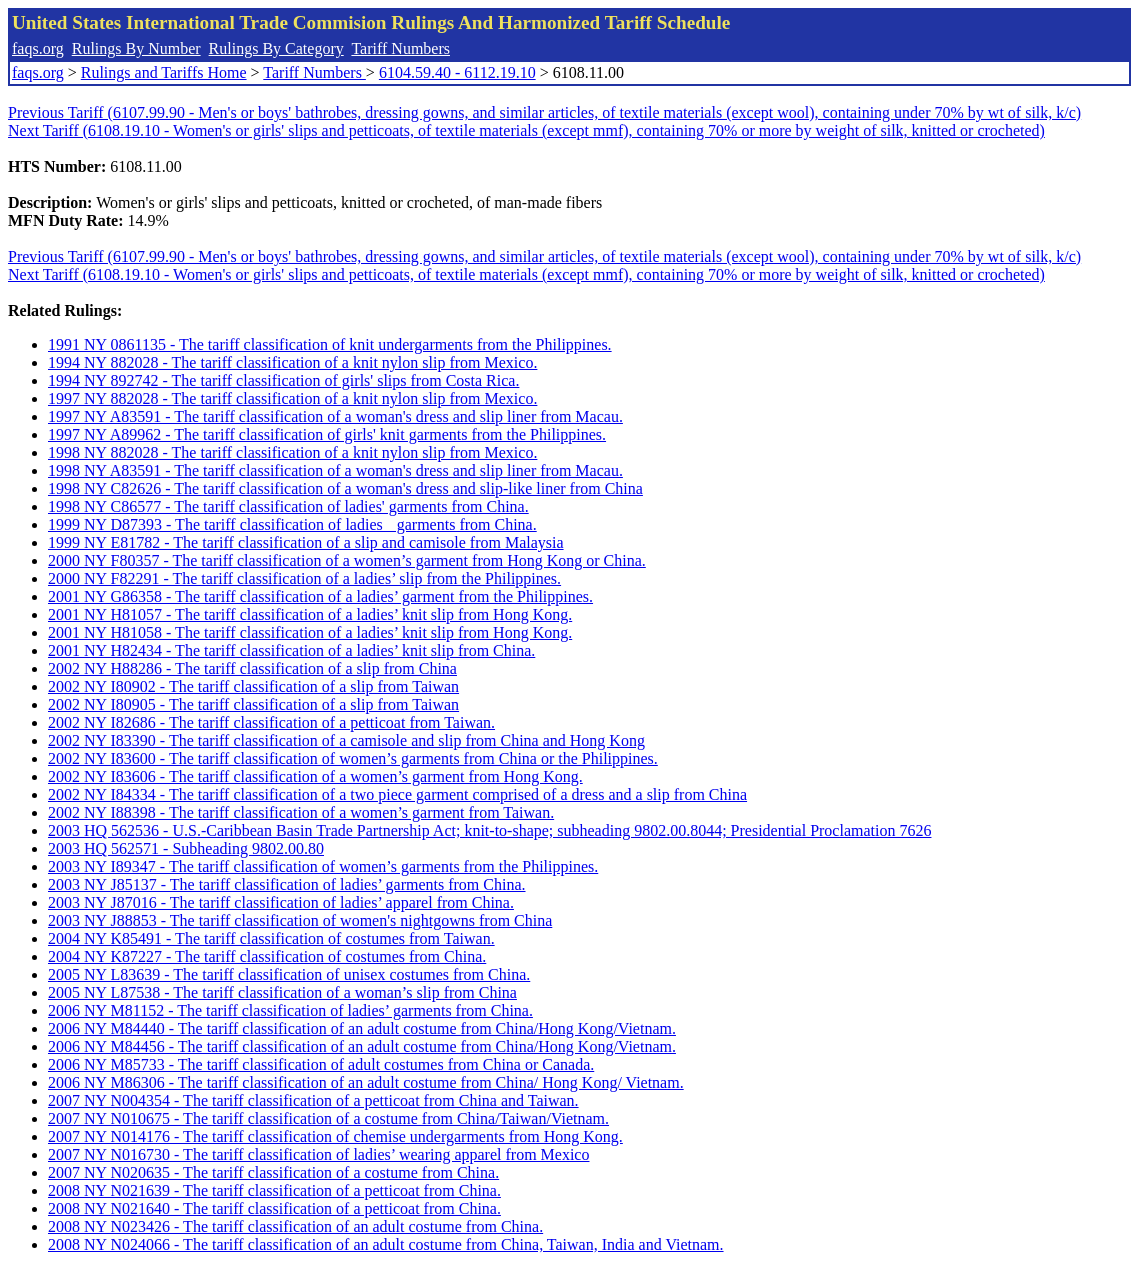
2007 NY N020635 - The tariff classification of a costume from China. (273, 1172)
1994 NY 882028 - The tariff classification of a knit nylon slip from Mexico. (292, 362)
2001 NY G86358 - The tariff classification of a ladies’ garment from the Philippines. (320, 596)
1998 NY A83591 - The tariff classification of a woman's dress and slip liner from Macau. (335, 470)
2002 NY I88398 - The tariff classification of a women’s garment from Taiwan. (301, 812)
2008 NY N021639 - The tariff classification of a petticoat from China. (274, 1190)
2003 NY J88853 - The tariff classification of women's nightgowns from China (300, 920)
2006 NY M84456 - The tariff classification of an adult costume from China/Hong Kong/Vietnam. (362, 1046)
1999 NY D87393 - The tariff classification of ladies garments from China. (292, 524)
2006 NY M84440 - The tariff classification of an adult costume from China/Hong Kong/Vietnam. (362, 1028)
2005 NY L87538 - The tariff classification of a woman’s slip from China (282, 992)
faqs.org (38, 48)
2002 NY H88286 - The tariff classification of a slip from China (252, 668)
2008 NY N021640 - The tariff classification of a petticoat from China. (274, 1208)
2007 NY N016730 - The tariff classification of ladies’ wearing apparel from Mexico (318, 1154)
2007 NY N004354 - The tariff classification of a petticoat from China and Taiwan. (313, 1100)
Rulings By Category (276, 48)
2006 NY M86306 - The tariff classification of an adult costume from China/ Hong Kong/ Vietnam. (366, 1082)
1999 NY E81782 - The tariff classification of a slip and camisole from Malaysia (306, 542)
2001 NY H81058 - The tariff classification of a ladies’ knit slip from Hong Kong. (310, 632)
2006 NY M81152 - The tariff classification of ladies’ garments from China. (290, 1010)
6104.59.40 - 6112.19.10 (457, 72)
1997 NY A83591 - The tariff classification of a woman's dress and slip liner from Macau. (335, 416)
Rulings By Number (136, 48)
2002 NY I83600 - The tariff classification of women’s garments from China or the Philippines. (353, 758)
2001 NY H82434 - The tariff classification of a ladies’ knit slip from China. (291, 650)
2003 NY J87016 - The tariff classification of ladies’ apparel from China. (281, 902)
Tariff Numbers (400, 48)
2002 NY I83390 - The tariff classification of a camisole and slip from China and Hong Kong (346, 740)
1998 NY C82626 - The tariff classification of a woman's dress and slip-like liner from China (345, 488)
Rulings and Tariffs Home (164, 72)
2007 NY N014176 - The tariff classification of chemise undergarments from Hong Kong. (335, 1136)
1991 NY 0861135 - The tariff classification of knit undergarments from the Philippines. (330, 344)
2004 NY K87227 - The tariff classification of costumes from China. (267, 956)
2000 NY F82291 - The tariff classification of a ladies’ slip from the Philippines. (304, 578)
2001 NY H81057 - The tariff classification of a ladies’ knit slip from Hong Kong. (310, 614)
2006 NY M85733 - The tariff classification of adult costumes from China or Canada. (321, 1064)
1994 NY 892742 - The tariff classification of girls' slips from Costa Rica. (283, 380)
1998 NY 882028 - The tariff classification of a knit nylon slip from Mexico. (292, 452)
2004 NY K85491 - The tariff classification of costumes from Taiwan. (271, 938)
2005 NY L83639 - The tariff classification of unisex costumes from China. (289, 974)
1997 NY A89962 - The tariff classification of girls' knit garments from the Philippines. (327, 434)
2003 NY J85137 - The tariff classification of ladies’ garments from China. (287, 884)
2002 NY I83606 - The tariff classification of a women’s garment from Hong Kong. (315, 776)
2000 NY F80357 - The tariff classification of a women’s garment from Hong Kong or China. (347, 560)
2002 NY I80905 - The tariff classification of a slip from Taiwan (253, 704)
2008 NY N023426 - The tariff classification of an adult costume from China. (295, 1226)
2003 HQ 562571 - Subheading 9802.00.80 (186, 848)
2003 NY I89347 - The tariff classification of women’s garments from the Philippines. (323, 866)
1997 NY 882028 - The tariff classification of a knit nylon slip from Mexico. (292, 398)
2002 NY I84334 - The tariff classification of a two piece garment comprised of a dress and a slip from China (397, 794)
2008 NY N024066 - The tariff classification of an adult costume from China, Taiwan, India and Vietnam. (386, 1244)
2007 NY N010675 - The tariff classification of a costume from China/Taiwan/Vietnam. (328, 1118)
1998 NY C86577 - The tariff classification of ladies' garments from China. (288, 506)
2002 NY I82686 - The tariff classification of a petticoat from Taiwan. (271, 722)
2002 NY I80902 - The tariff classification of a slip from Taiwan (253, 686)
